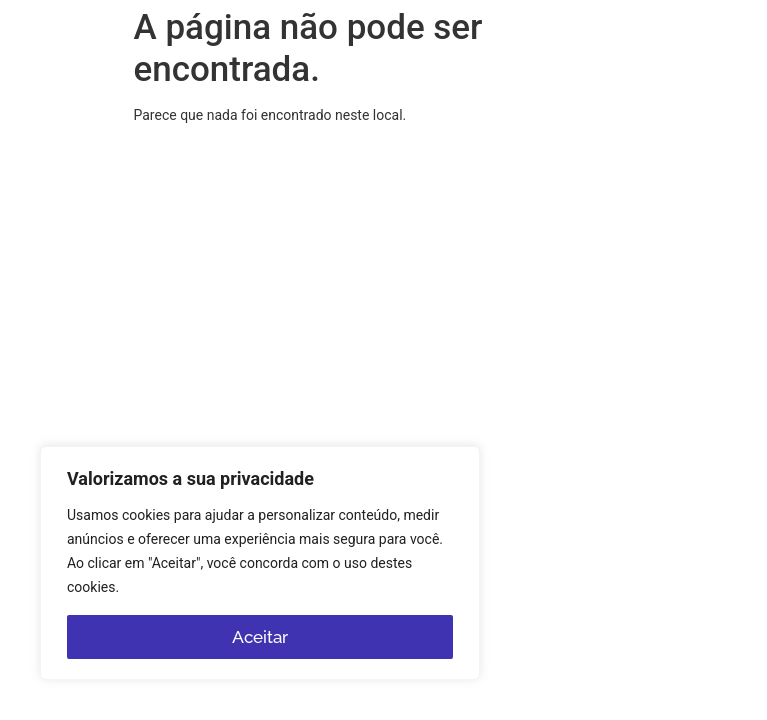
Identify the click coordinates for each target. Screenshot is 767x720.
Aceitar (260, 637)
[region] (260, 563)
